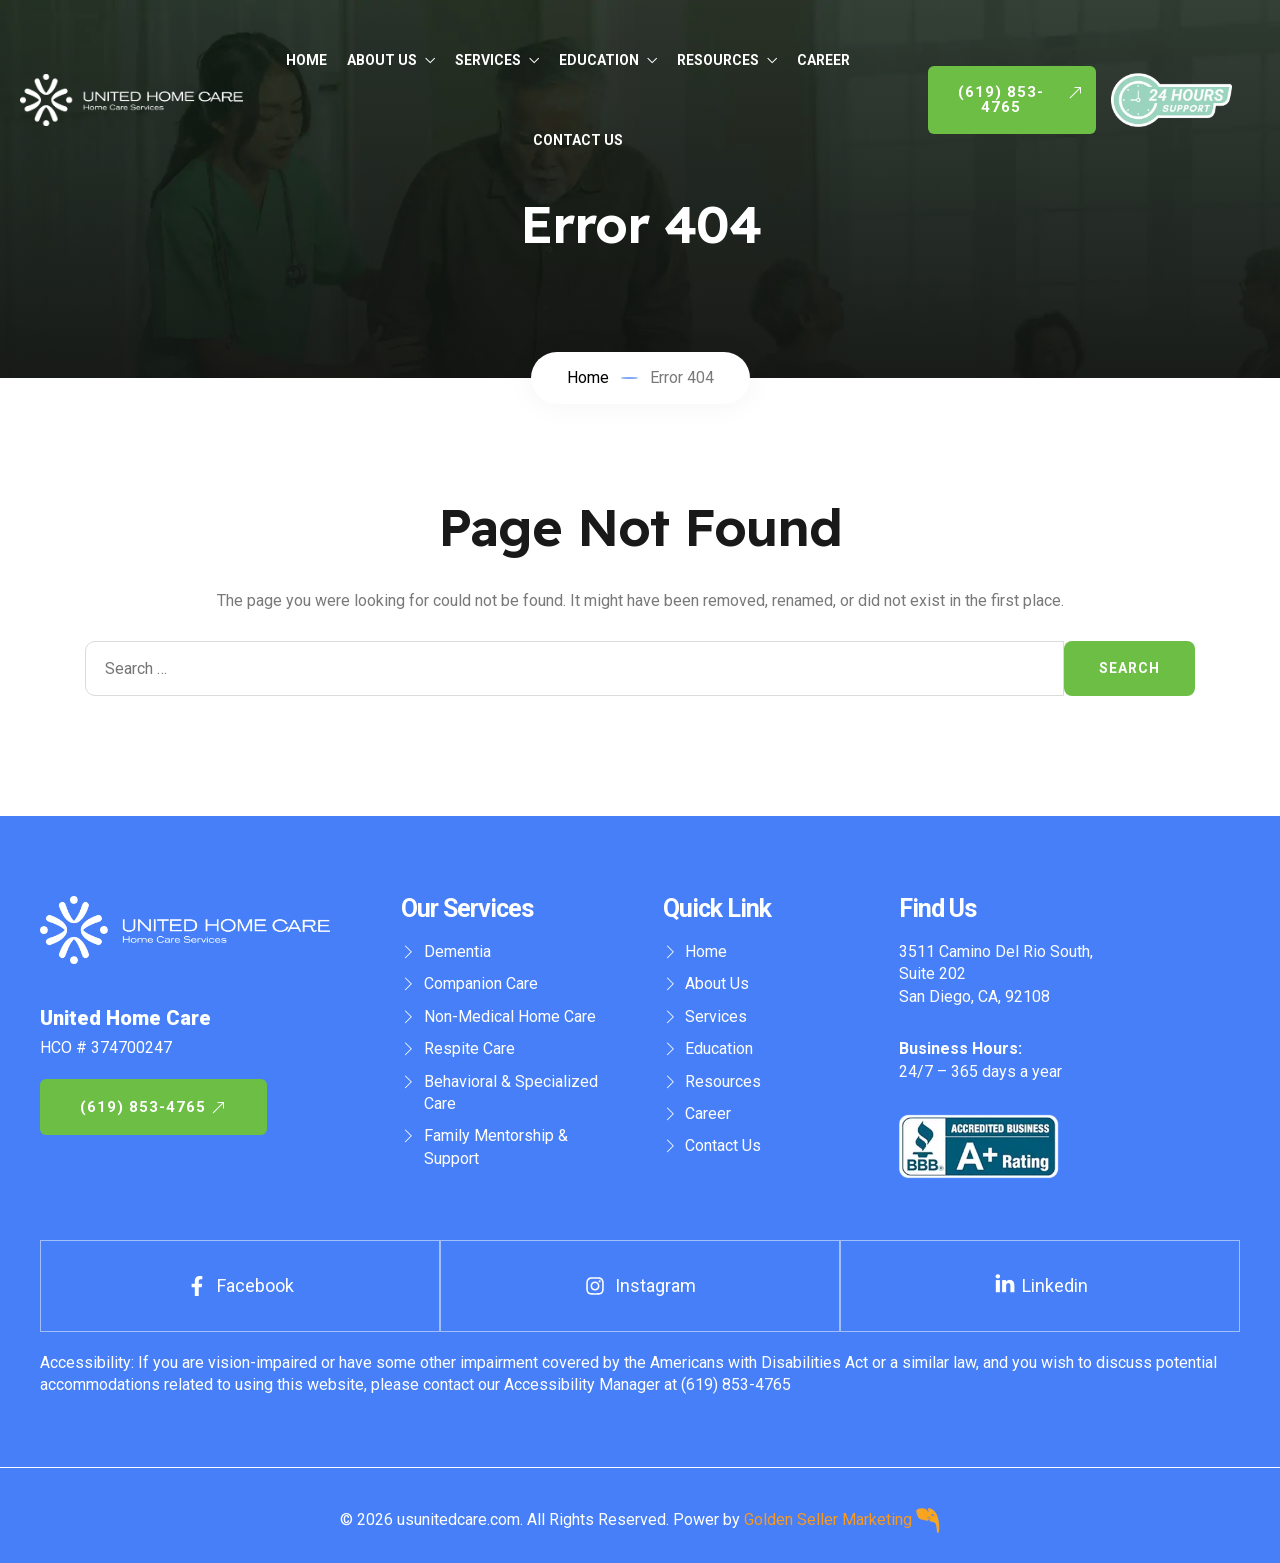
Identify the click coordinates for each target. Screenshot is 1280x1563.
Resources (727, 60)
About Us (391, 60)
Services (497, 60)
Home (306, 60)
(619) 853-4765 (734, 1384)
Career (823, 60)
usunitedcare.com (458, 1518)
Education (608, 60)
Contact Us (578, 140)
